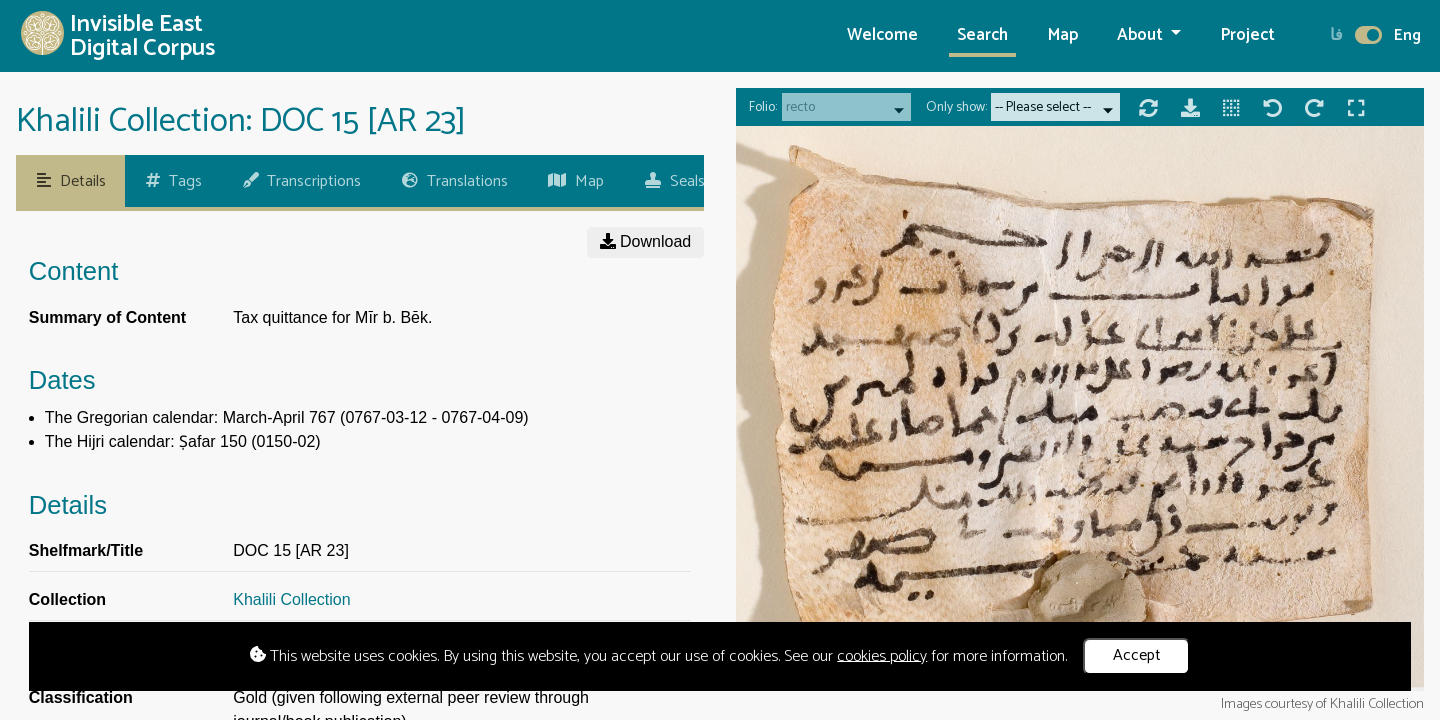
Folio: (763, 107)
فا (1336, 35)
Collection (67, 599)
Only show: (956, 107)
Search (982, 35)
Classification (81, 697)
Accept (1137, 655)
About (1142, 35)
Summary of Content (107, 317)
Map (1063, 35)
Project (1248, 35)
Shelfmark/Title (86, 550)
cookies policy (882, 655)
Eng (1407, 35)
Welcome (882, 35)
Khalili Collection (291, 599)
